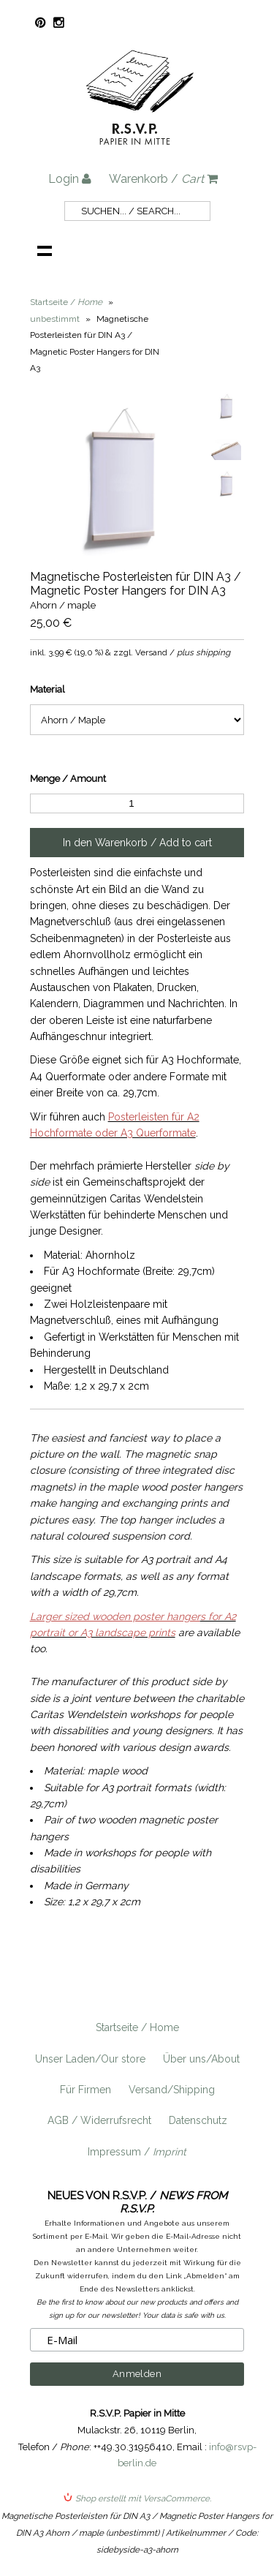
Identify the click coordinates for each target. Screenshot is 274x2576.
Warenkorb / (163, 179)
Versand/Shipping (172, 2089)
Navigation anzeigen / (44, 250)
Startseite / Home (137, 2027)
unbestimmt (55, 319)
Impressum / (137, 2152)
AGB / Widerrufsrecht (99, 2120)
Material (47, 689)
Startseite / (66, 302)
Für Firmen (85, 2089)
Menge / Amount (68, 778)
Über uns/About (201, 2059)
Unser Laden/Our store (90, 2059)
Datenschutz (198, 2120)
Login (69, 179)
